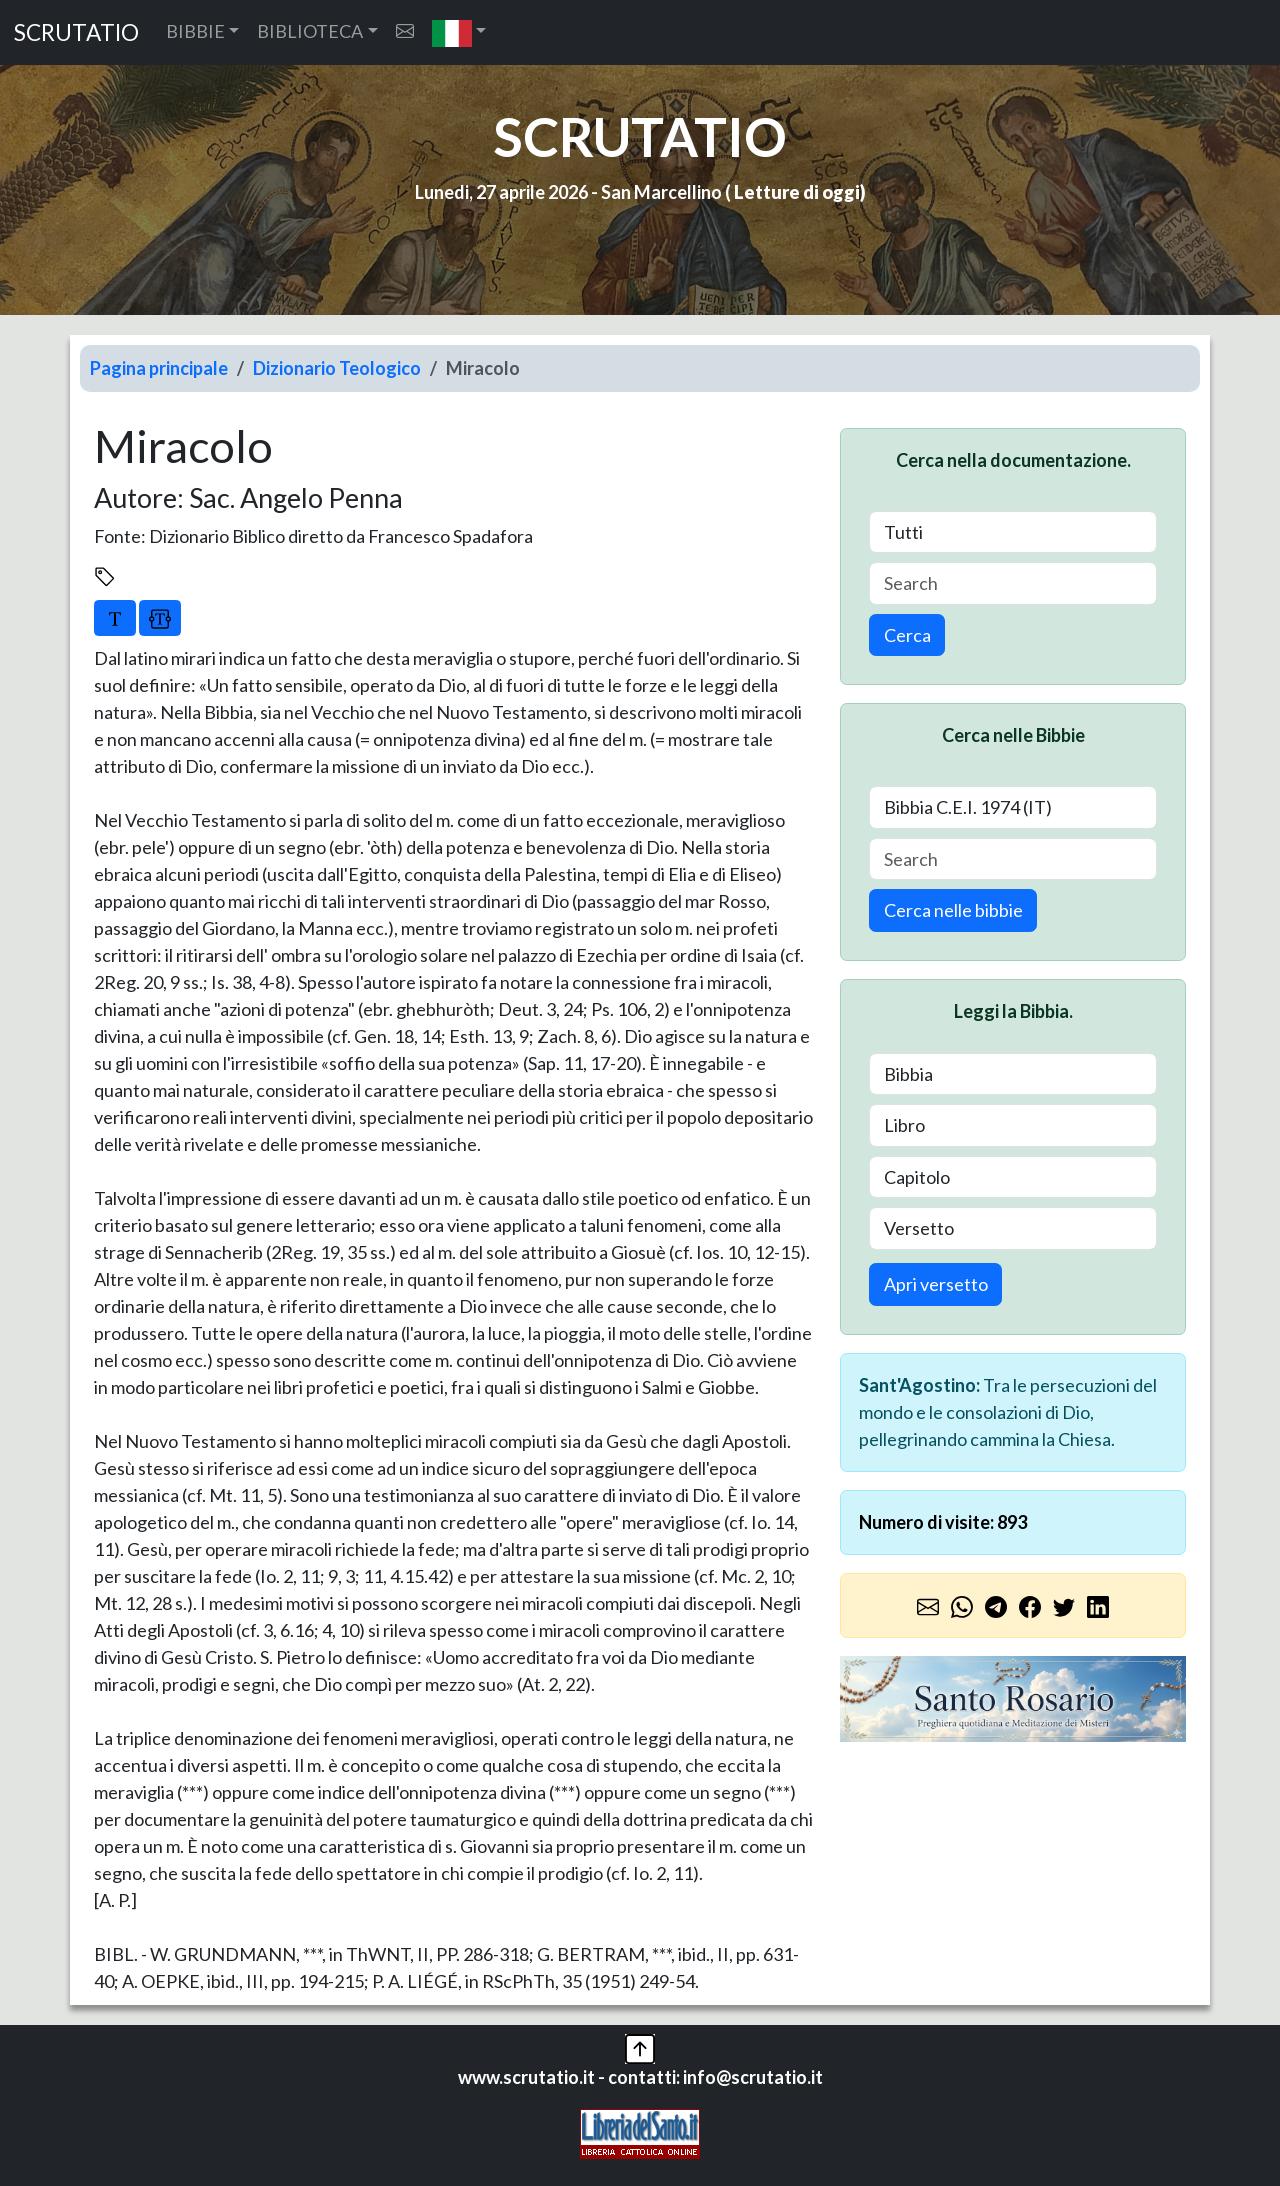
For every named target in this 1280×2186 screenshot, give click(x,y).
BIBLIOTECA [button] (310, 31)
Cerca (907, 635)
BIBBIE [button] (195, 31)
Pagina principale (159, 368)
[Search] (1013, 583)
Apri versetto (936, 1284)
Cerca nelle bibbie (953, 910)
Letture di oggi (797, 192)
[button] (459, 32)
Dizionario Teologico (337, 368)
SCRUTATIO (76, 32)
